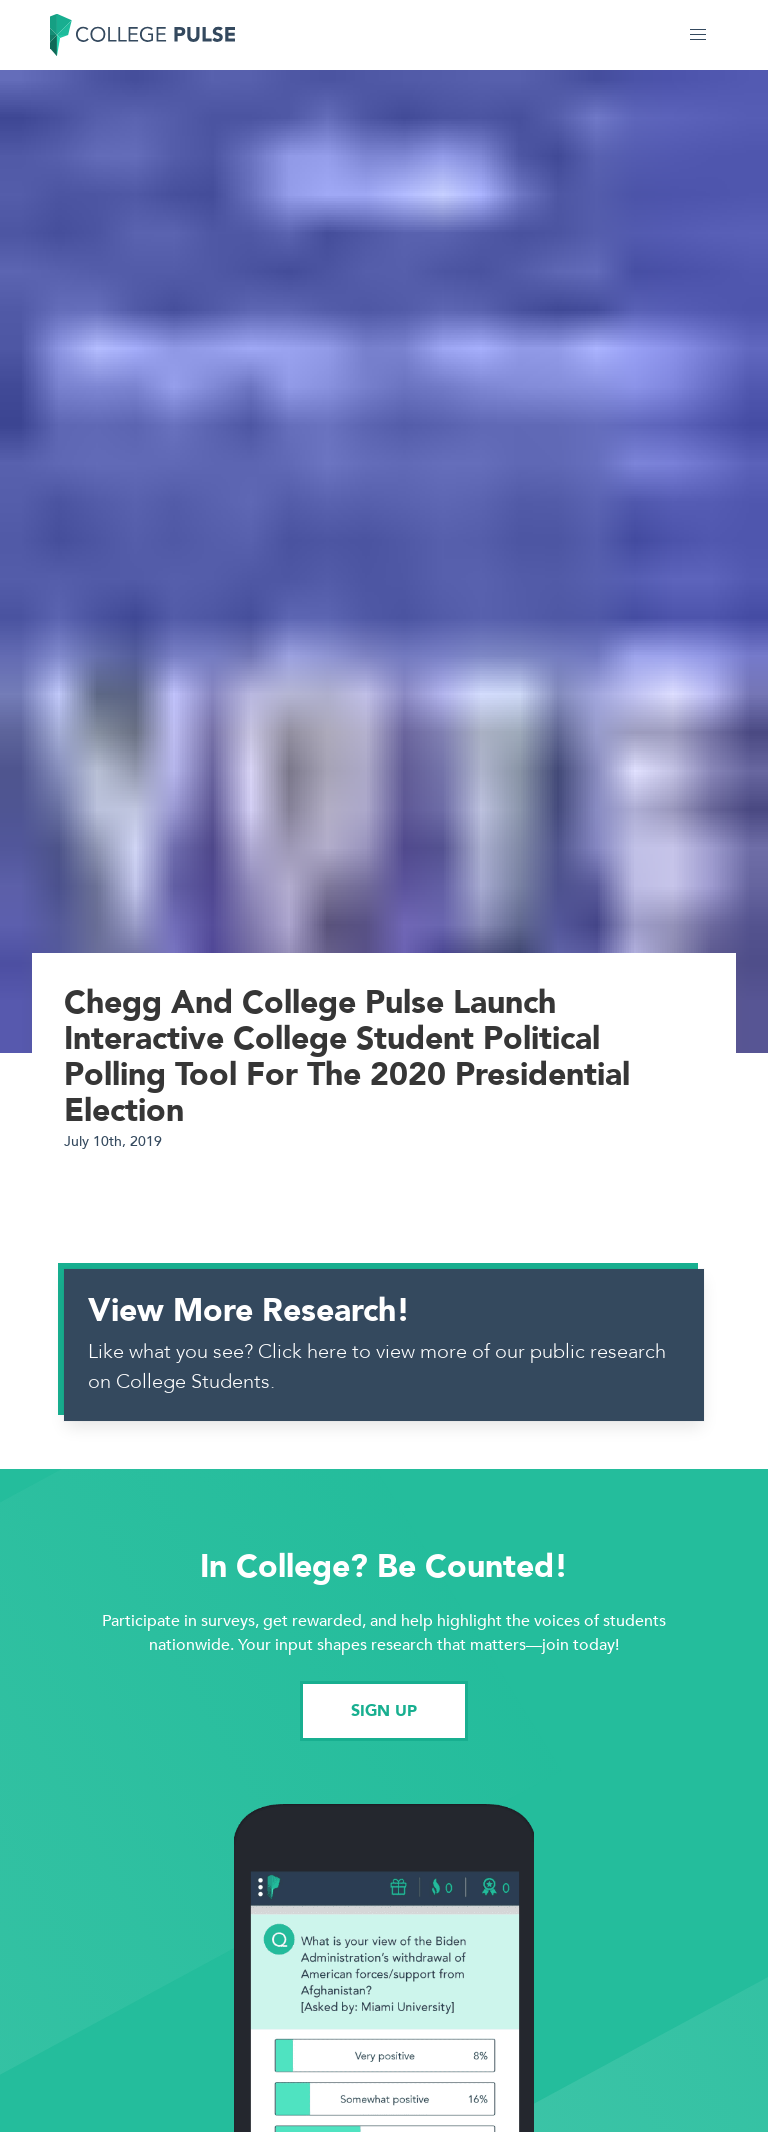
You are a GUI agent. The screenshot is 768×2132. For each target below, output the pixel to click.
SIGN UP (384, 1711)
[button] (698, 35)
